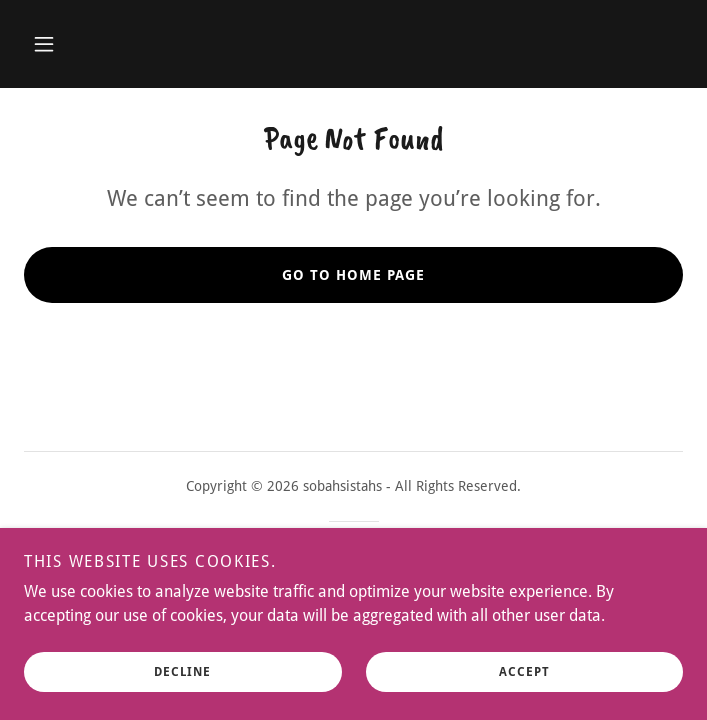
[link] (353, 581)
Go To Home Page (353, 275)
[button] (44, 44)
